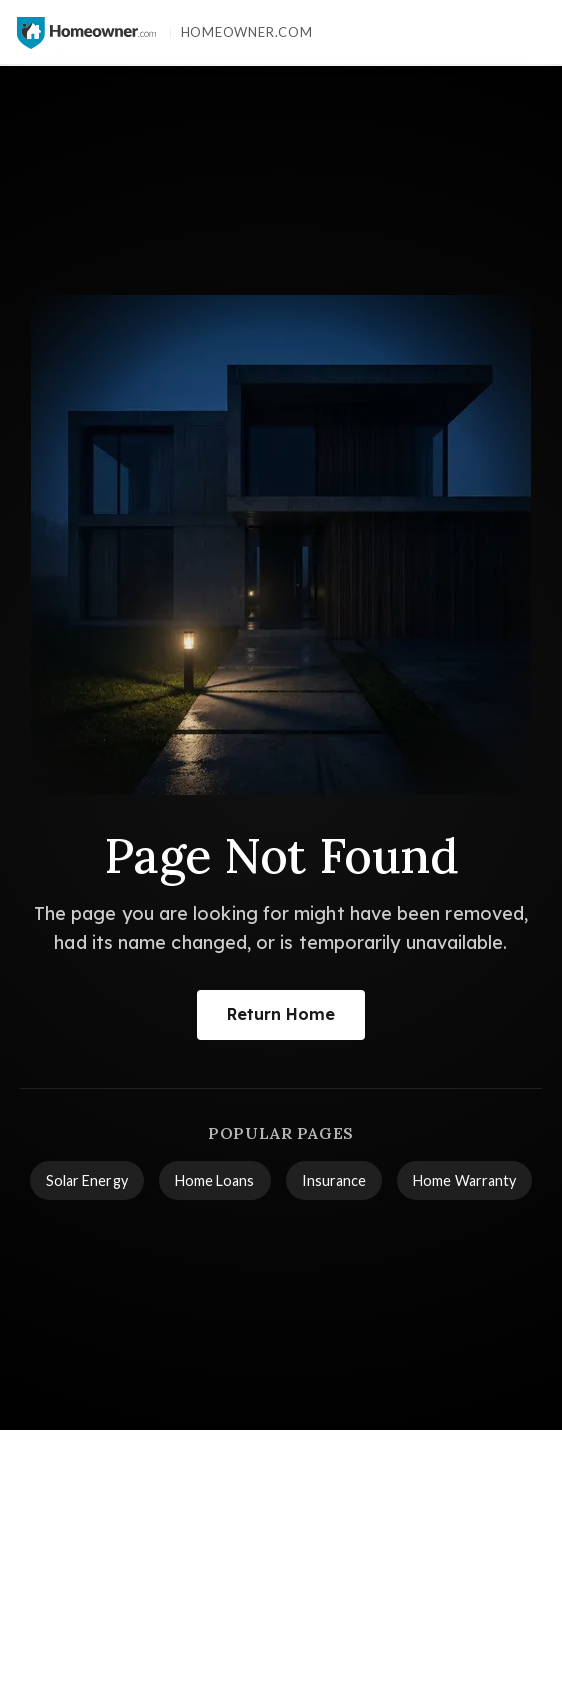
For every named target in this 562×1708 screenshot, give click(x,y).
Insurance (334, 1180)
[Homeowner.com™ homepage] (86, 33)
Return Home (281, 1014)
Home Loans (215, 1180)
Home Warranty (464, 1180)
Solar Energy (87, 1180)
